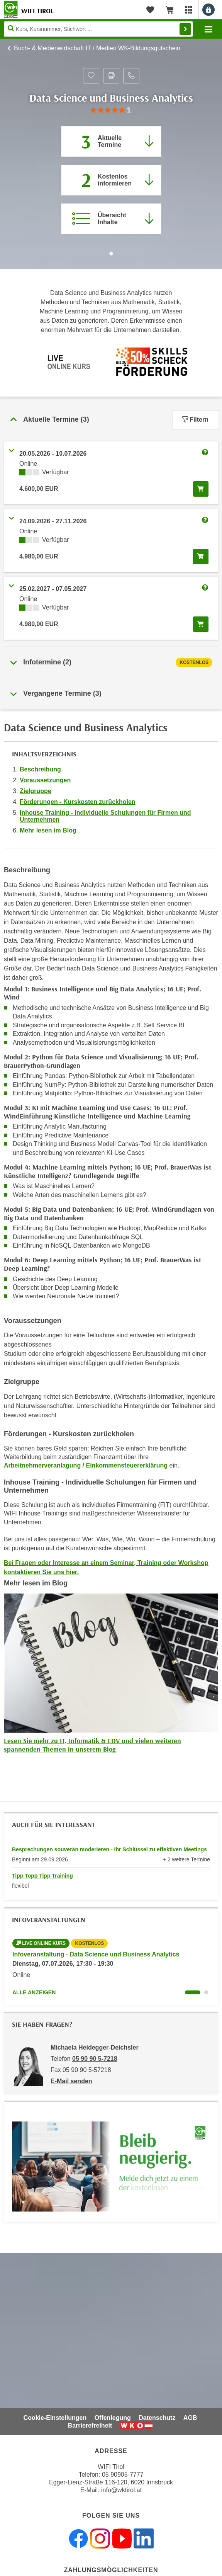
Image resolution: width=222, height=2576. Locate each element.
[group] (110, 110)
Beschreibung (40, 769)
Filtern (195, 419)
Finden (185, 29)
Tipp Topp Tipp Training (42, 1876)
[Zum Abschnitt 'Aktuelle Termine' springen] (111, 141)
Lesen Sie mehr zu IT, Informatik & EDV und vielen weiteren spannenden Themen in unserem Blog (92, 1745)
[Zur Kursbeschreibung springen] (111, 218)
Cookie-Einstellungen (55, 2417)
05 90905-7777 (123, 2474)
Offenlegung (113, 2417)
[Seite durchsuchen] (98, 29)
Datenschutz (157, 2417)
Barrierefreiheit (90, 2425)
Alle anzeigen (34, 1992)
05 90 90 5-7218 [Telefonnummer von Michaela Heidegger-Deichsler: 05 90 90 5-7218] (94, 2058)
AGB (190, 2417)
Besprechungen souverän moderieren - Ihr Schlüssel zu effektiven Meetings (109, 1849)
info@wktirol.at (121, 2490)
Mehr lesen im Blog (48, 830)
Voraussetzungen (45, 780)
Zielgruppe (35, 791)
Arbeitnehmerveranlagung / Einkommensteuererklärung (86, 1465)
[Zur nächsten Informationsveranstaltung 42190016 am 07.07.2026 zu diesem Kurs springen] (111, 180)
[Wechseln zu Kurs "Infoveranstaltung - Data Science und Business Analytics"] (192, 1992)
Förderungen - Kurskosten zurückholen (78, 802)
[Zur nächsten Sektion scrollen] (111, 261)
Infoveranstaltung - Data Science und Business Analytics (95, 1954)
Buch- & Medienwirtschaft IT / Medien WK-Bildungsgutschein (97, 48)
